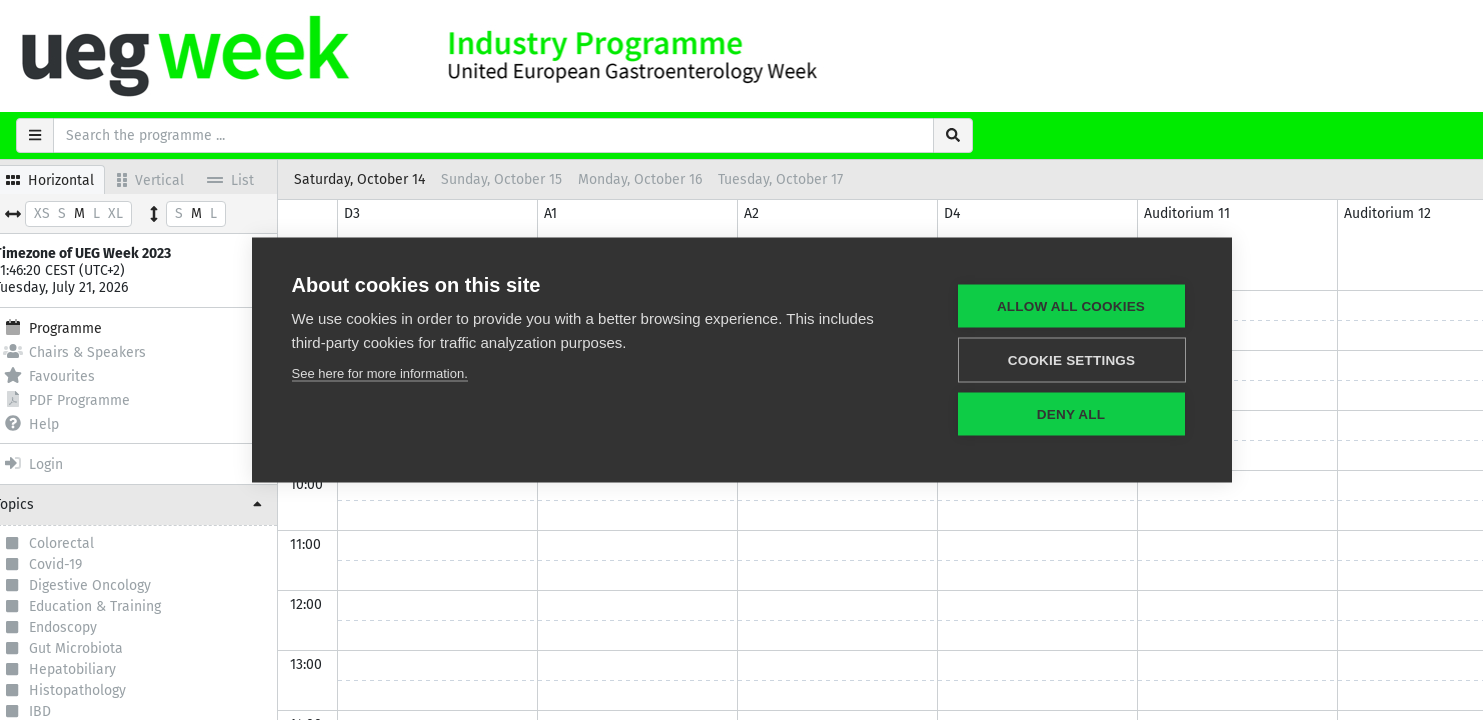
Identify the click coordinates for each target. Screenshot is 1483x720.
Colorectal (83, 544)
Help (53, 423)
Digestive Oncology (112, 586)
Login (55, 463)
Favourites (71, 375)
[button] (149, 504)
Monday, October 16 (662, 179)
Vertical (172, 179)
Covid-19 (77, 565)
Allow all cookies (1071, 306)
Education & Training (117, 607)
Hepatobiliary (94, 671)
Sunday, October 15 (523, 179)
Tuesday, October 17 (802, 179)
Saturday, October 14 (381, 179)
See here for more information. (380, 373)
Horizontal (72, 179)
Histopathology (99, 692)
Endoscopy (85, 628)
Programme (74, 327)
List (252, 179)
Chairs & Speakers (96, 351)
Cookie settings (1072, 360)
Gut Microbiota (98, 649)
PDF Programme (88, 399)
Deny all (1071, 414)
